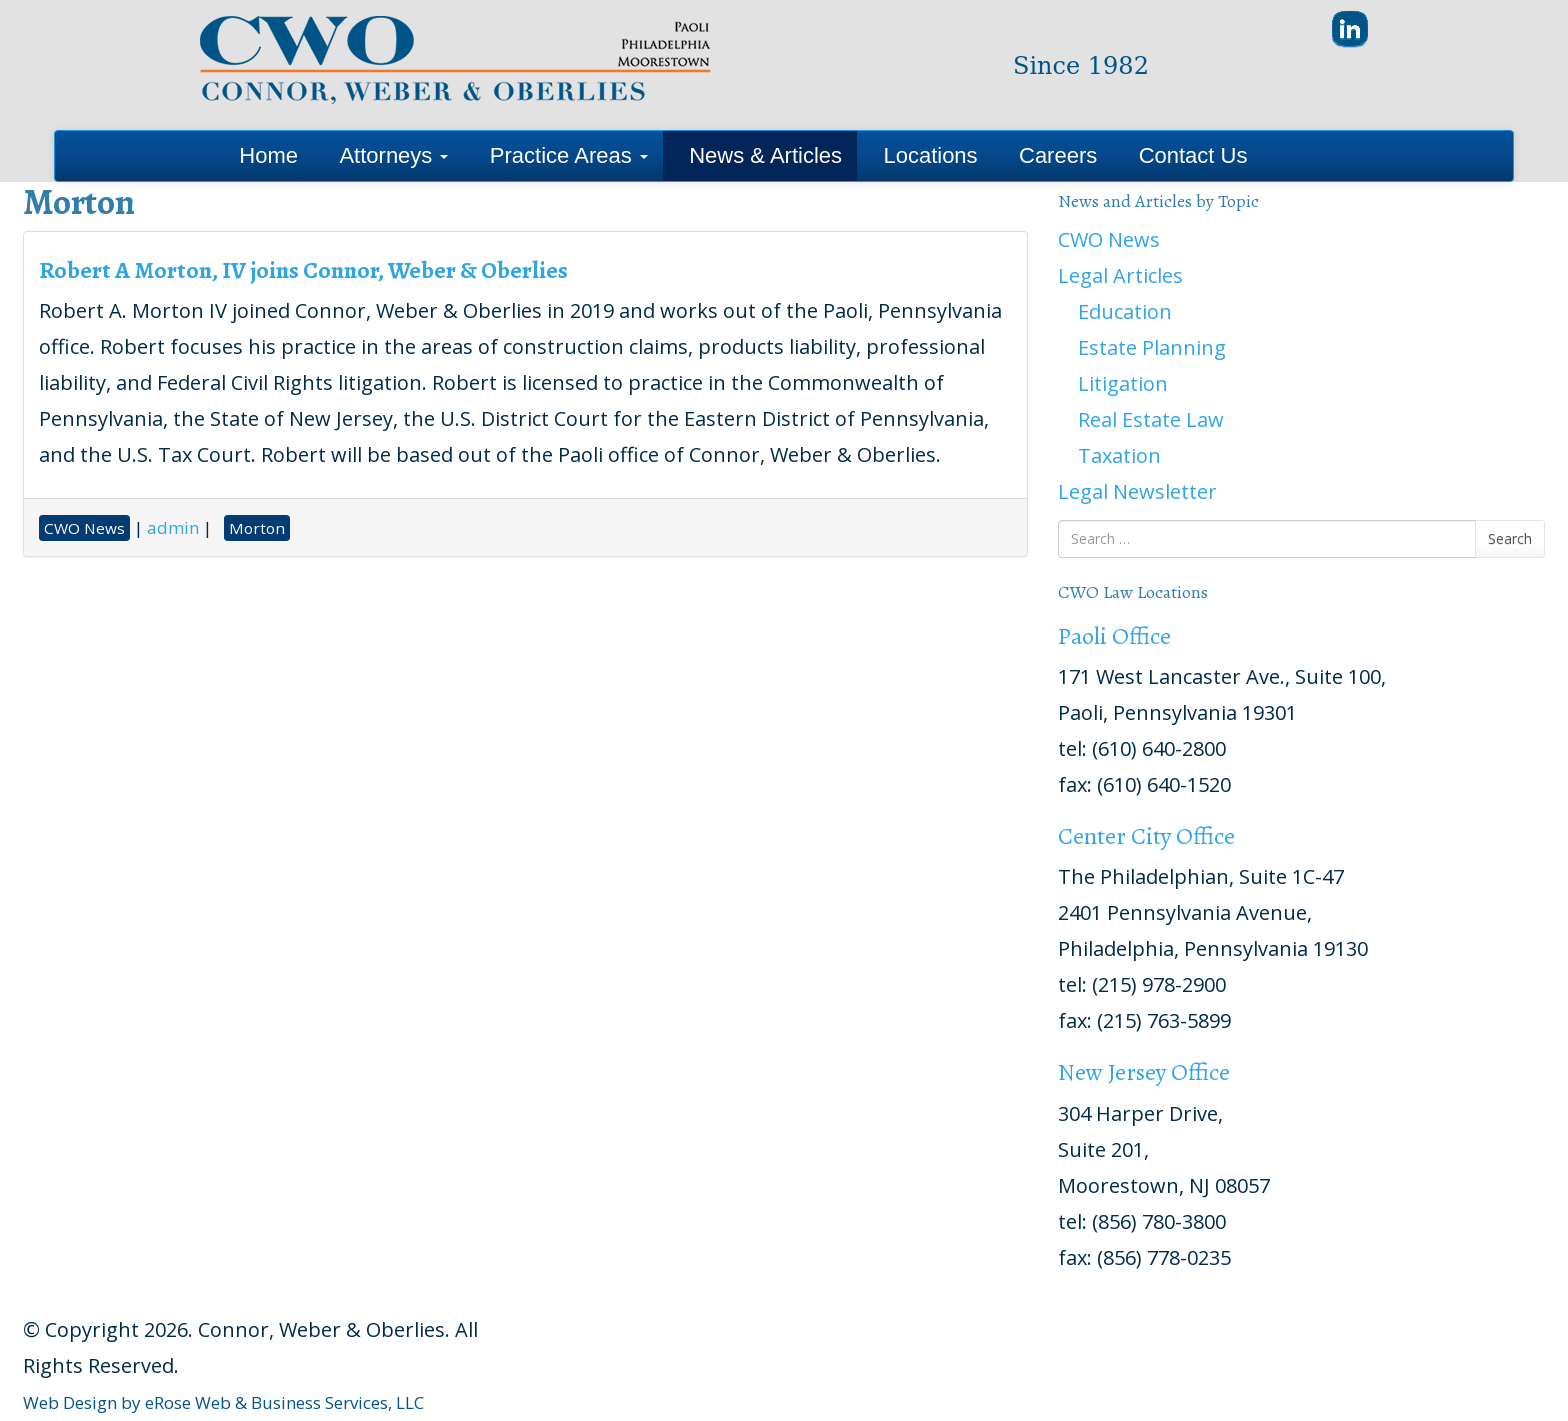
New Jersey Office (1144, 1072)
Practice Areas (569, 155)
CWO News (1109, 239)
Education (1125, 311)
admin (173, 527)
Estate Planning (1152, 347)
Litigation (1123, 383)
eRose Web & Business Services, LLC (284, 1402)
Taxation (1119, 455)
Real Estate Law (1151, 419)
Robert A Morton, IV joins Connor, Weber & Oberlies (303, 270)
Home (268, 155)
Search (1510, 538)
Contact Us (1193, 155)
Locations (930, 155)
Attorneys (393, 155)
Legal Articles (1120, 275)
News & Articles (765, 155)
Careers (1058, 155)
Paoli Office (1114, 636)
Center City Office (1146, 836)
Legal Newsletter (1137, 491)
